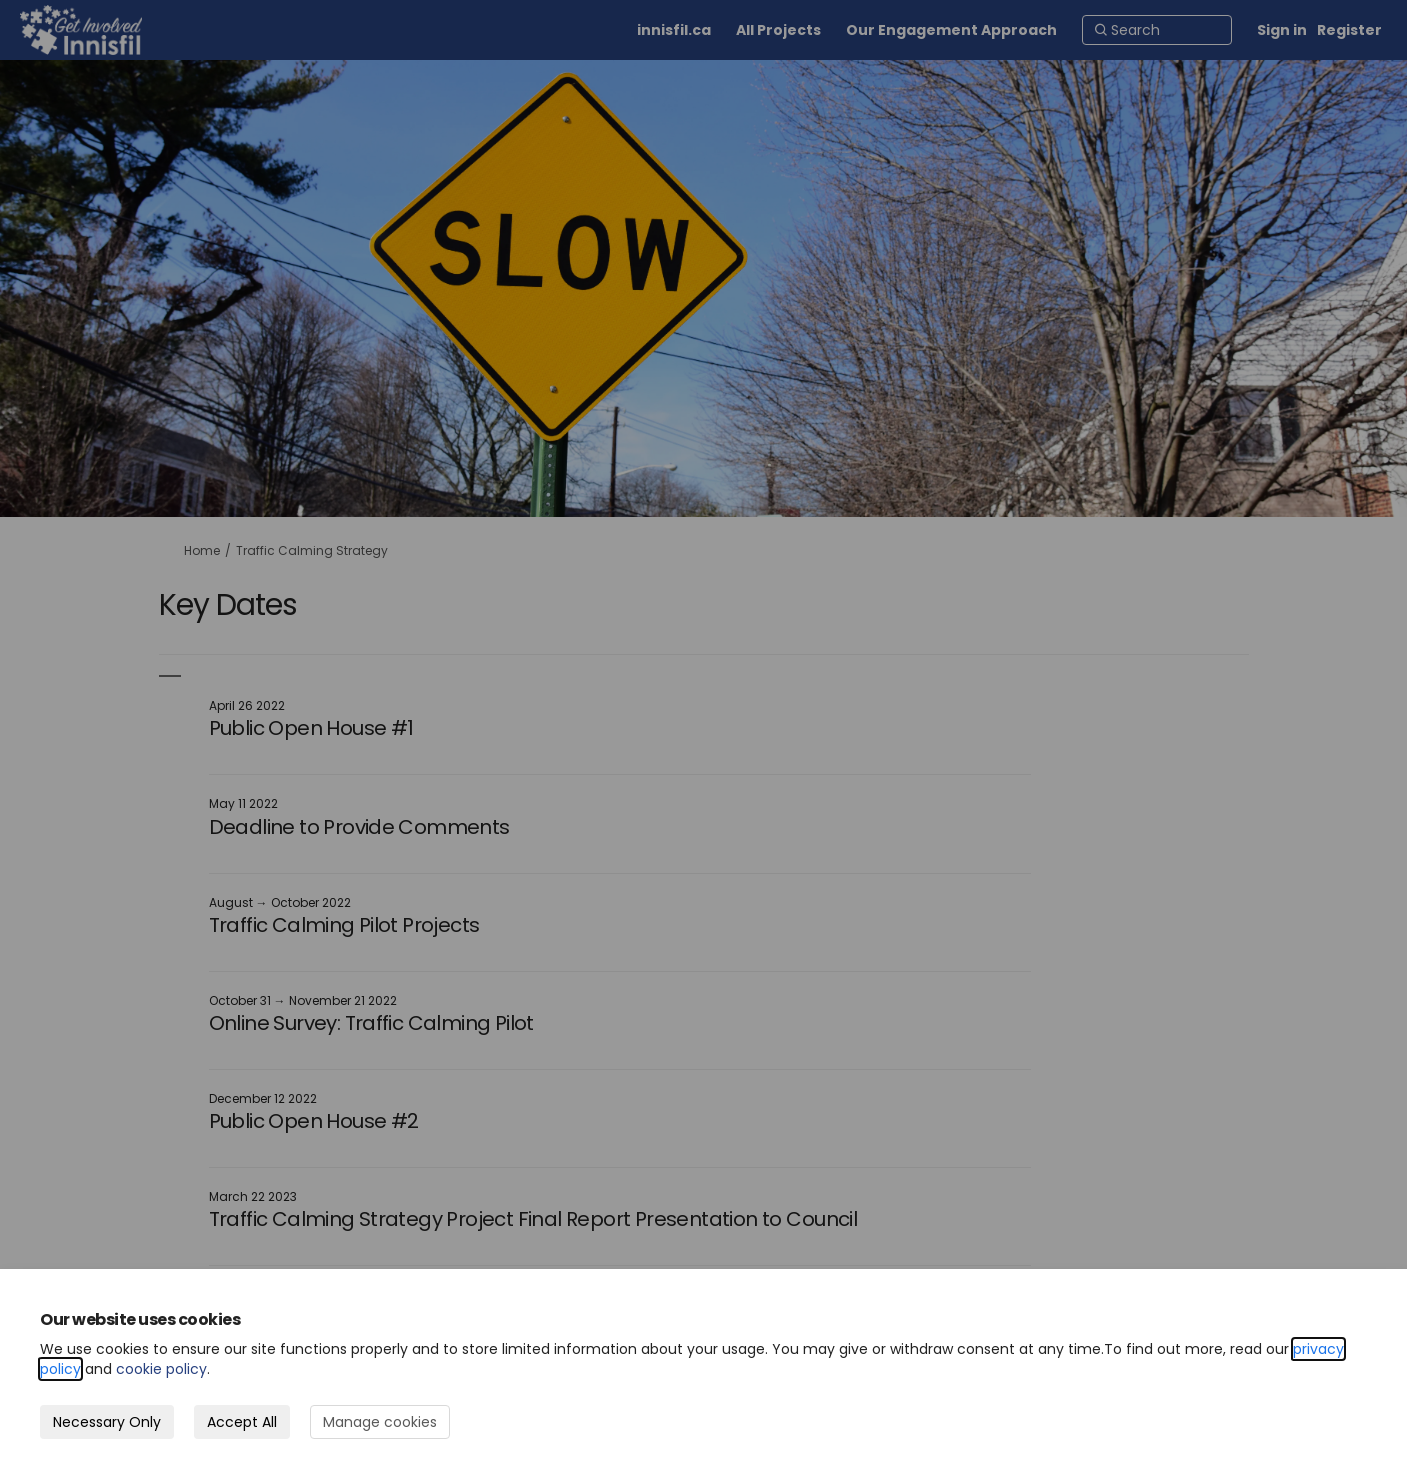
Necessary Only (107, 1422)
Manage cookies (380, 1422)
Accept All (242, 1422)
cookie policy (161, 1369)
